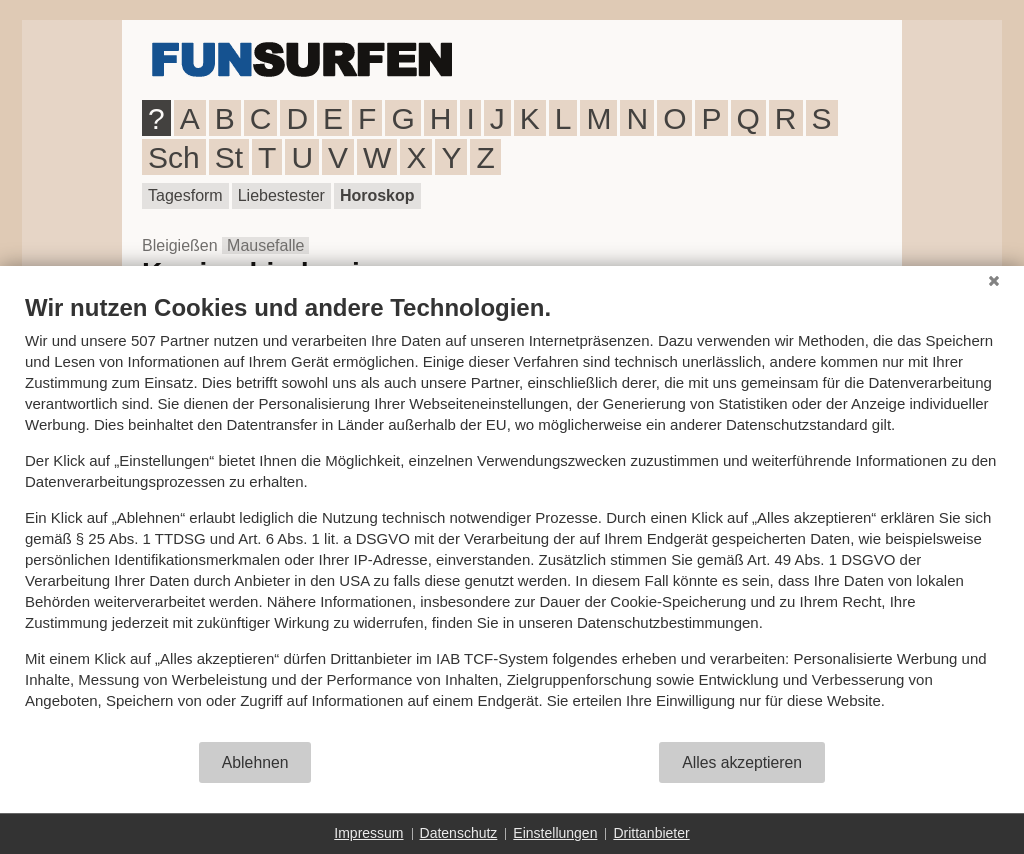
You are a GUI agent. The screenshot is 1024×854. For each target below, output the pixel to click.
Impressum (368, 833)
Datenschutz (459, 833)
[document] (512, 516)
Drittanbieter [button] (651, 833)
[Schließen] (994, 281)
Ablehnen (255, 762)
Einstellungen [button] (555, 833)
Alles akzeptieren (742, 762)
